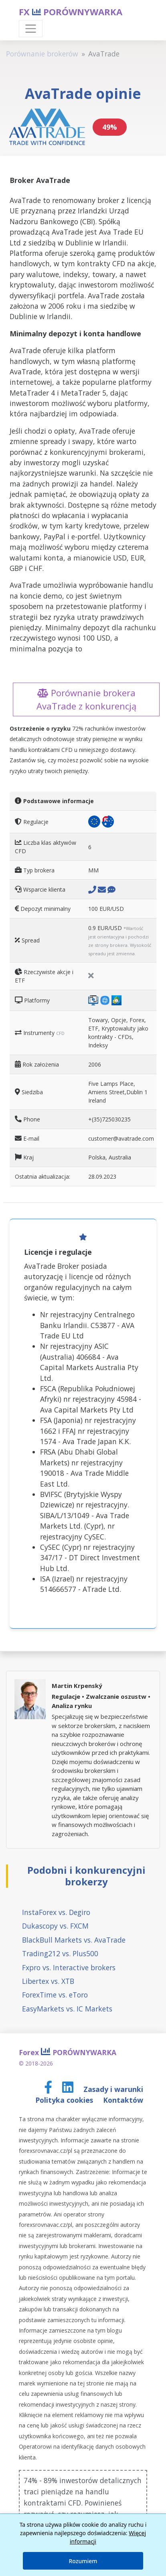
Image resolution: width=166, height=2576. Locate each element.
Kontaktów (123, 2100)
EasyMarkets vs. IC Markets (67, 2008)
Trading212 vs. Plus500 (60, 1953)
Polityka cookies (65, 2100)
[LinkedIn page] (68, 2089)
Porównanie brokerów (42, 53)
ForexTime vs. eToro (55, 1994)
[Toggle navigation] (31, 28)
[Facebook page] (49, 2089)
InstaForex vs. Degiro (56, 1912)
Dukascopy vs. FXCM (55, 1926)
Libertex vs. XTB (48, 1981)
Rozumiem (83, 2561)
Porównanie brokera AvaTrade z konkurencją (86, 699)
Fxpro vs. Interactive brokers (68, 1967)
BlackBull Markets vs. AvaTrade (74, 1940)
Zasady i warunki (113, 2089)
